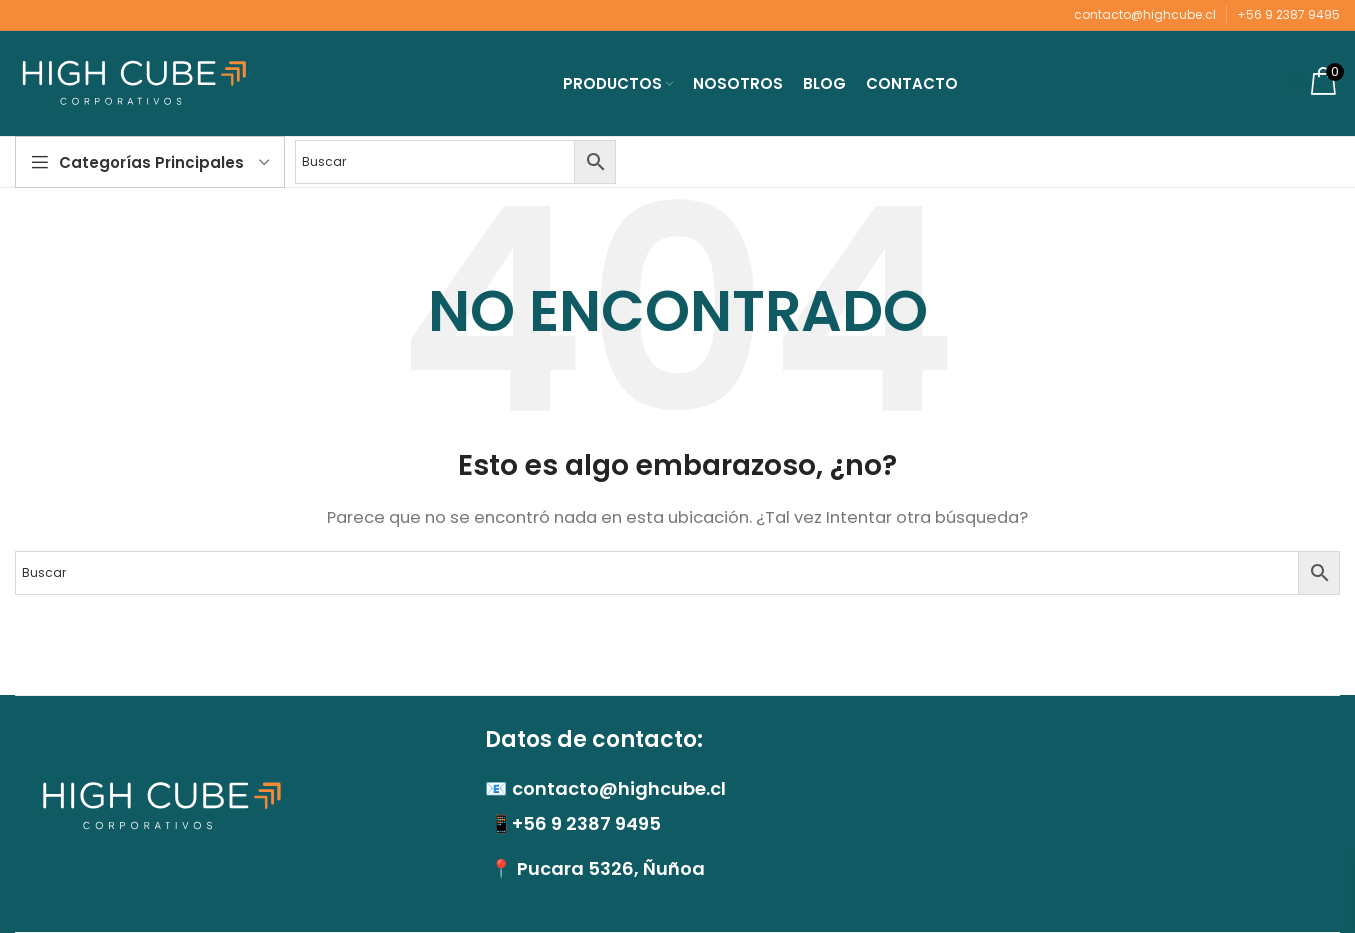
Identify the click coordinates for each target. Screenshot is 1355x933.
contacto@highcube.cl (1145, 14)
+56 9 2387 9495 (1288, 14)
